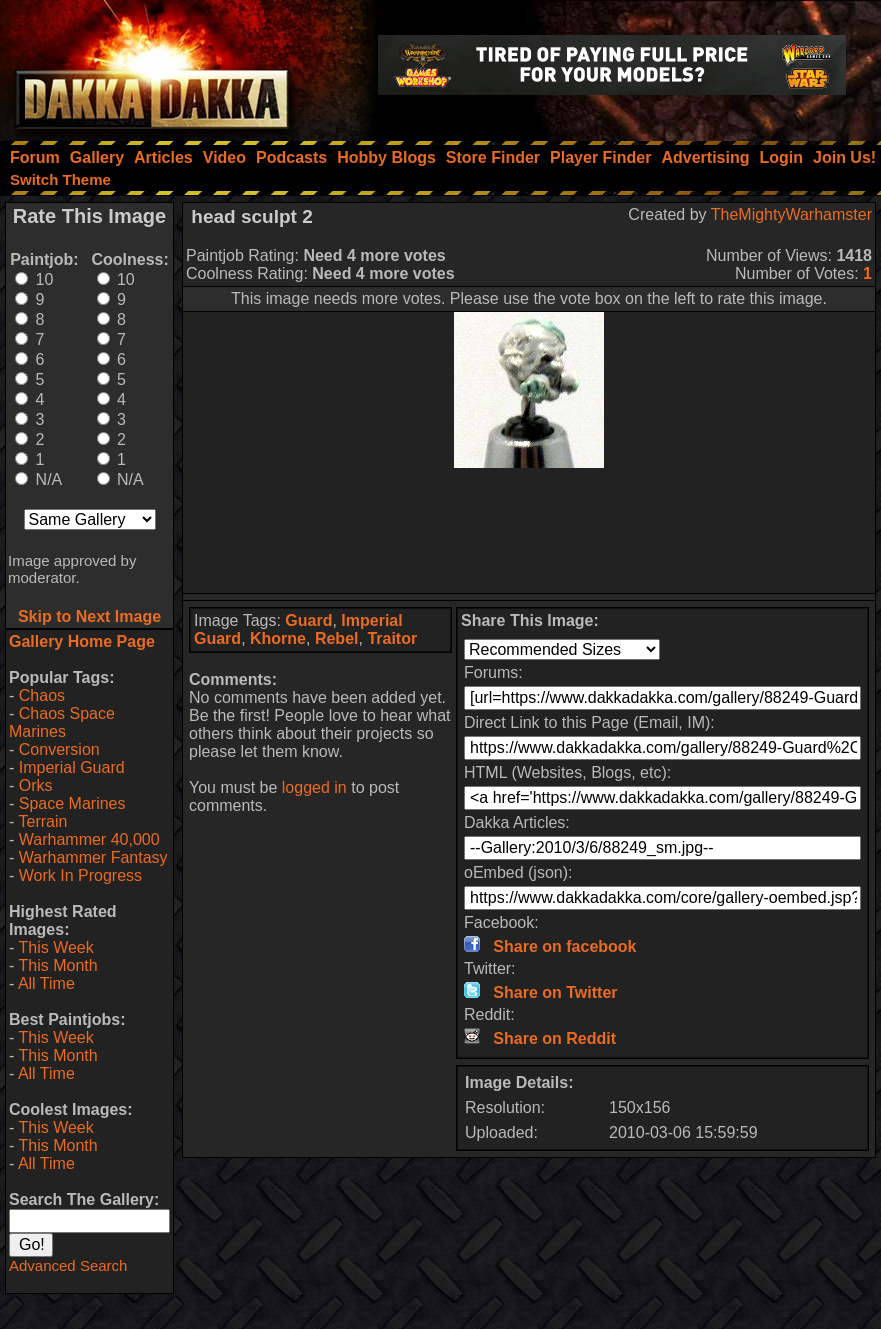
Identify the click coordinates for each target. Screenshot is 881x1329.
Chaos (42, 695)
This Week (55, 947)
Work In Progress (80, 875)
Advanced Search (68, 1265)
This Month (57, 965)
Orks (36, 785)
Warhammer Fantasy (93, 857)
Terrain (42, 821)
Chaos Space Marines (62, 722)
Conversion (59, 749)
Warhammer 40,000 (89, 839)
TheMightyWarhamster (791, 214)
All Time (46, 983)
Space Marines (72, 803)
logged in (314, 787)
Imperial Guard (72, 767)
